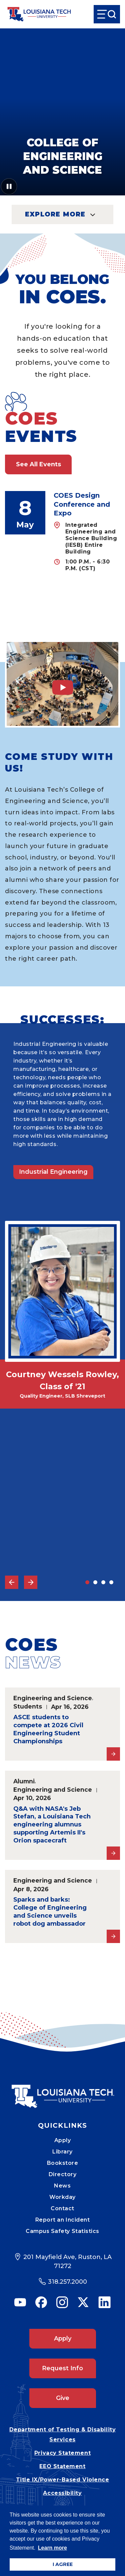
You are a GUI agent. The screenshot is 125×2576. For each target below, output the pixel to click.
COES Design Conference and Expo (82, 504)
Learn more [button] (52, 2548)
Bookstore (62, 2163)
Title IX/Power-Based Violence (62, 2479)
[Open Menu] (107, 14)
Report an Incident (62, 2220)
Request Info (62, 2368)
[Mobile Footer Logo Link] (62, 2091)
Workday (62, 2197)
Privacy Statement (62, 2453)
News (62, 2186)
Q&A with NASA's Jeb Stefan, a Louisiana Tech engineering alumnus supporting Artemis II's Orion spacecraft (52, 1824)
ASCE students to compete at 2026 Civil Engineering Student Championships (48, 1729)
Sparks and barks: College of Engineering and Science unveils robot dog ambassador (50, 1911)
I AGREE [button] (63, 2564)
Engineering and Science (52, 1698)
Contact (62, 2208)
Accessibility (62, 2493)
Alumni (24, 1781)
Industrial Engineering (53, 1171)
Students (27, 1706)
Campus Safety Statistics (62, 2231)
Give (62, 2398)
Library (62, 2151)
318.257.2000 (67, 2281)
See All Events (38, 464)
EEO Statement (62, 2466)
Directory (63, 2174)
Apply (62, 2140)
